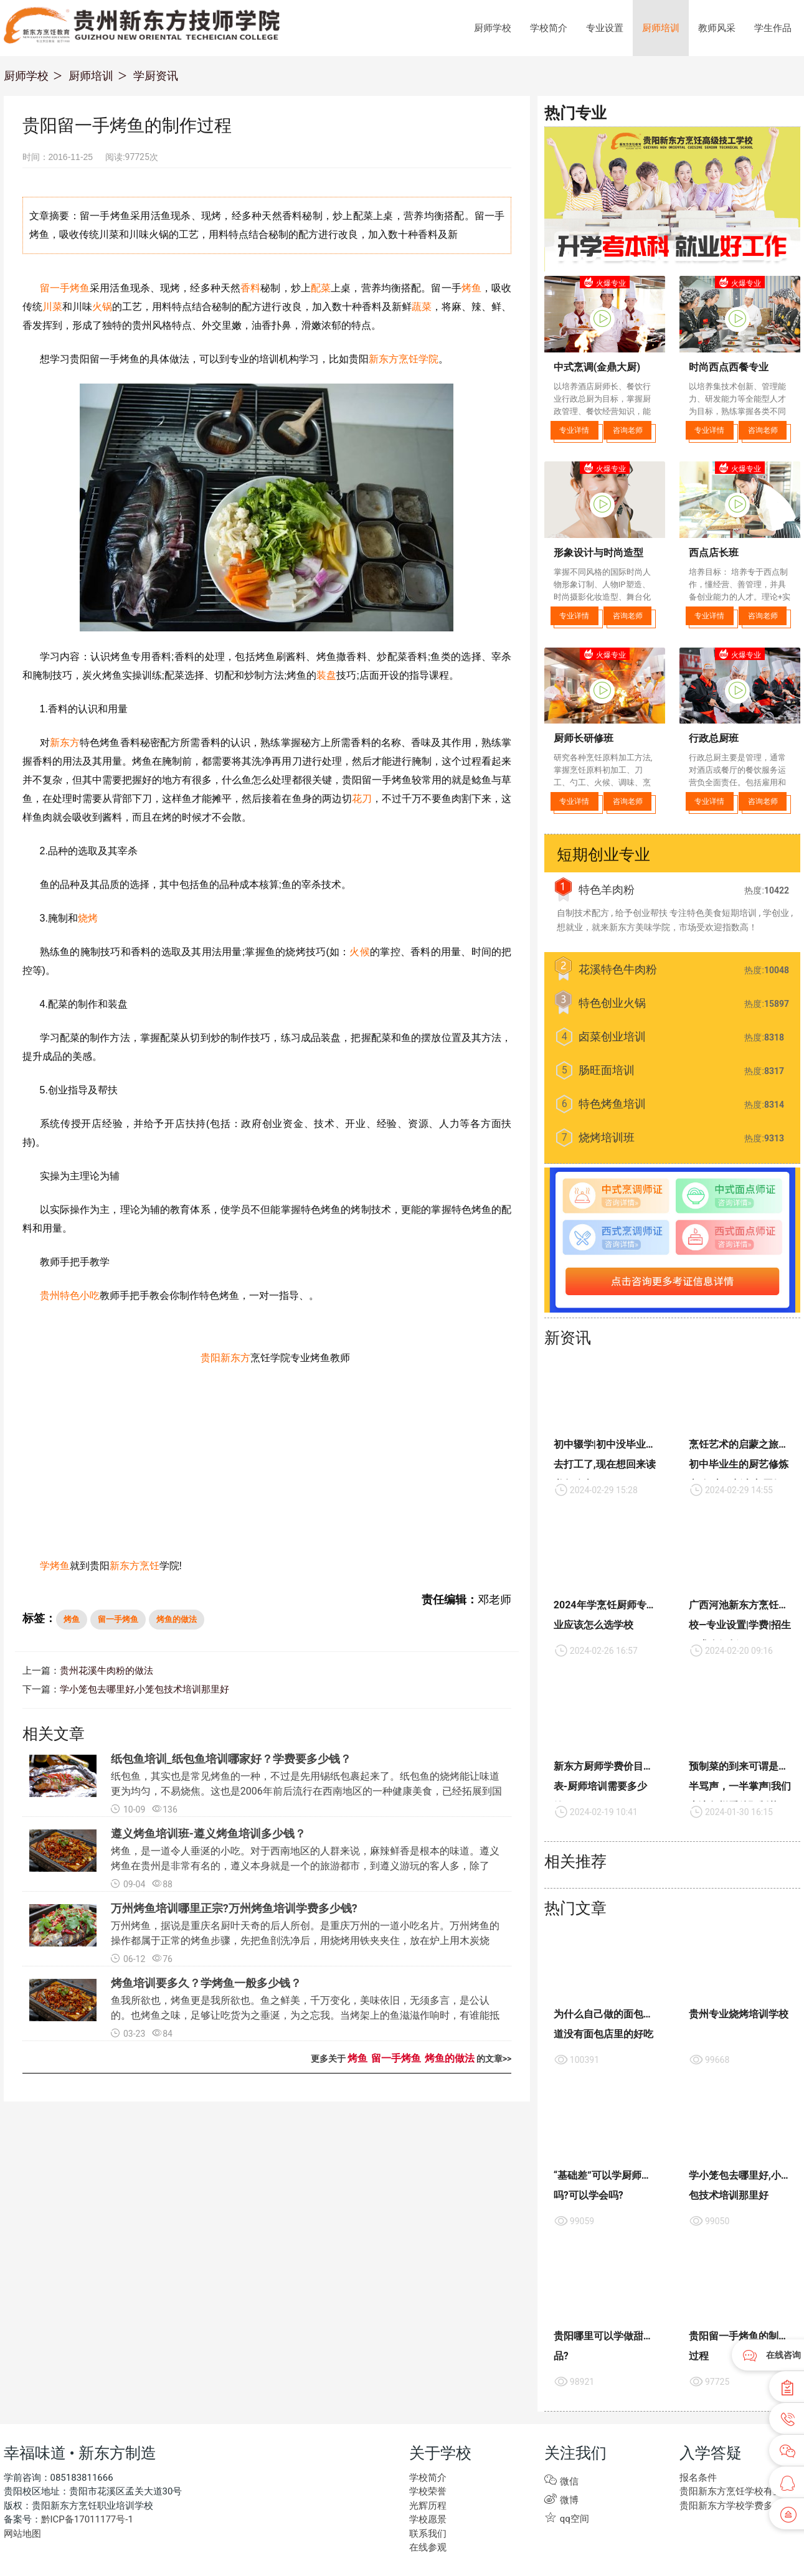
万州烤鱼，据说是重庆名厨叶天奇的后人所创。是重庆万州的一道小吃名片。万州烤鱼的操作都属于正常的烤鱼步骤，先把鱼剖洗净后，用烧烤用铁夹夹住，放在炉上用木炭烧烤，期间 (305, 1940)
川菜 (52, 306)
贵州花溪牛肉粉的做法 (106, 1670)
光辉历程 (428, 2505)
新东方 (65, 742)
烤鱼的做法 (176, 1619)
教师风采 (716, 28)
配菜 (321, 288)
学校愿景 (428, 2519)
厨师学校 (492, 28)
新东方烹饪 (134, 1565)
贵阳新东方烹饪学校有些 (730, 2491)
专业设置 (604, 28)
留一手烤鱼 (65, 288)
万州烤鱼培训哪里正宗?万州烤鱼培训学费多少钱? (234, 1908)
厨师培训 (660, 28)
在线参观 (428, 2547)
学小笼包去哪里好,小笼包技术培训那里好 (145, 1689)
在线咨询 (783, 2355)
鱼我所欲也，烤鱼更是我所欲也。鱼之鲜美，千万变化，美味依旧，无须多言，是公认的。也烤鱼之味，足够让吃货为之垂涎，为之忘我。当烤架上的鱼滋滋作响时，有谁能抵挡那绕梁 (305, 2015)
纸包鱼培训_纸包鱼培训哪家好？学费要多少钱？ (231, 1758)
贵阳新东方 (225, 1357)
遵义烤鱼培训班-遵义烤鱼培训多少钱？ (208, 1833)
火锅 (102, 306)
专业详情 (574, 430)
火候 (359, 951)
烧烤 (88, 918)
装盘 (326, 675)
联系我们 (428, 2533)
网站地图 (22, 2533)
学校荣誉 (428, 2491)
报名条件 (698, 2477)
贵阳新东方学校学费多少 (730, 2505)
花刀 (362, 798)
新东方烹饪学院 (403, 359)
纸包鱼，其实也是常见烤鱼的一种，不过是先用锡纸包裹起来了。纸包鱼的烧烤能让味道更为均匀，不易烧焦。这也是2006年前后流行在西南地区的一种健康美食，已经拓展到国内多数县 (306, 1791)
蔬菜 (422, 306)
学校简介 (548, 28)
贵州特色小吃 (70, 1295)
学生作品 (773, 28)
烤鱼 (471, 288)
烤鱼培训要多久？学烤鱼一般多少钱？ (206, 1982)
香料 (250, 288)
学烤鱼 (55, 1565)
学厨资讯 (155, 75)
